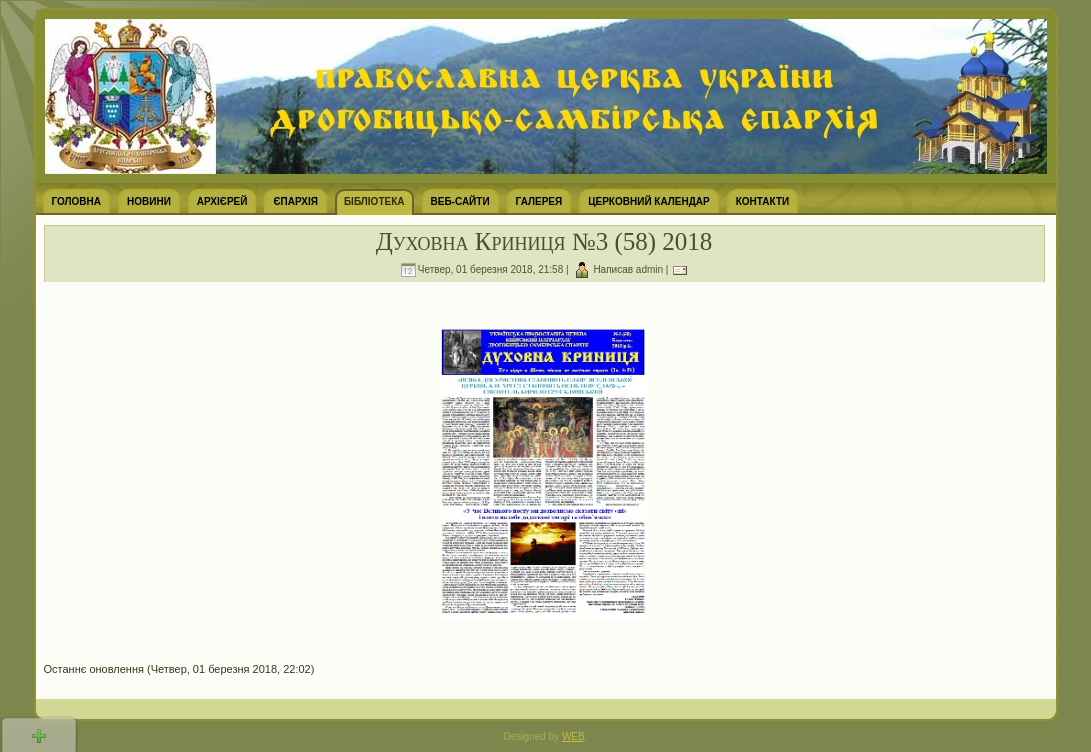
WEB (573, 736)
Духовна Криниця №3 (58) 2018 (544, 241)
